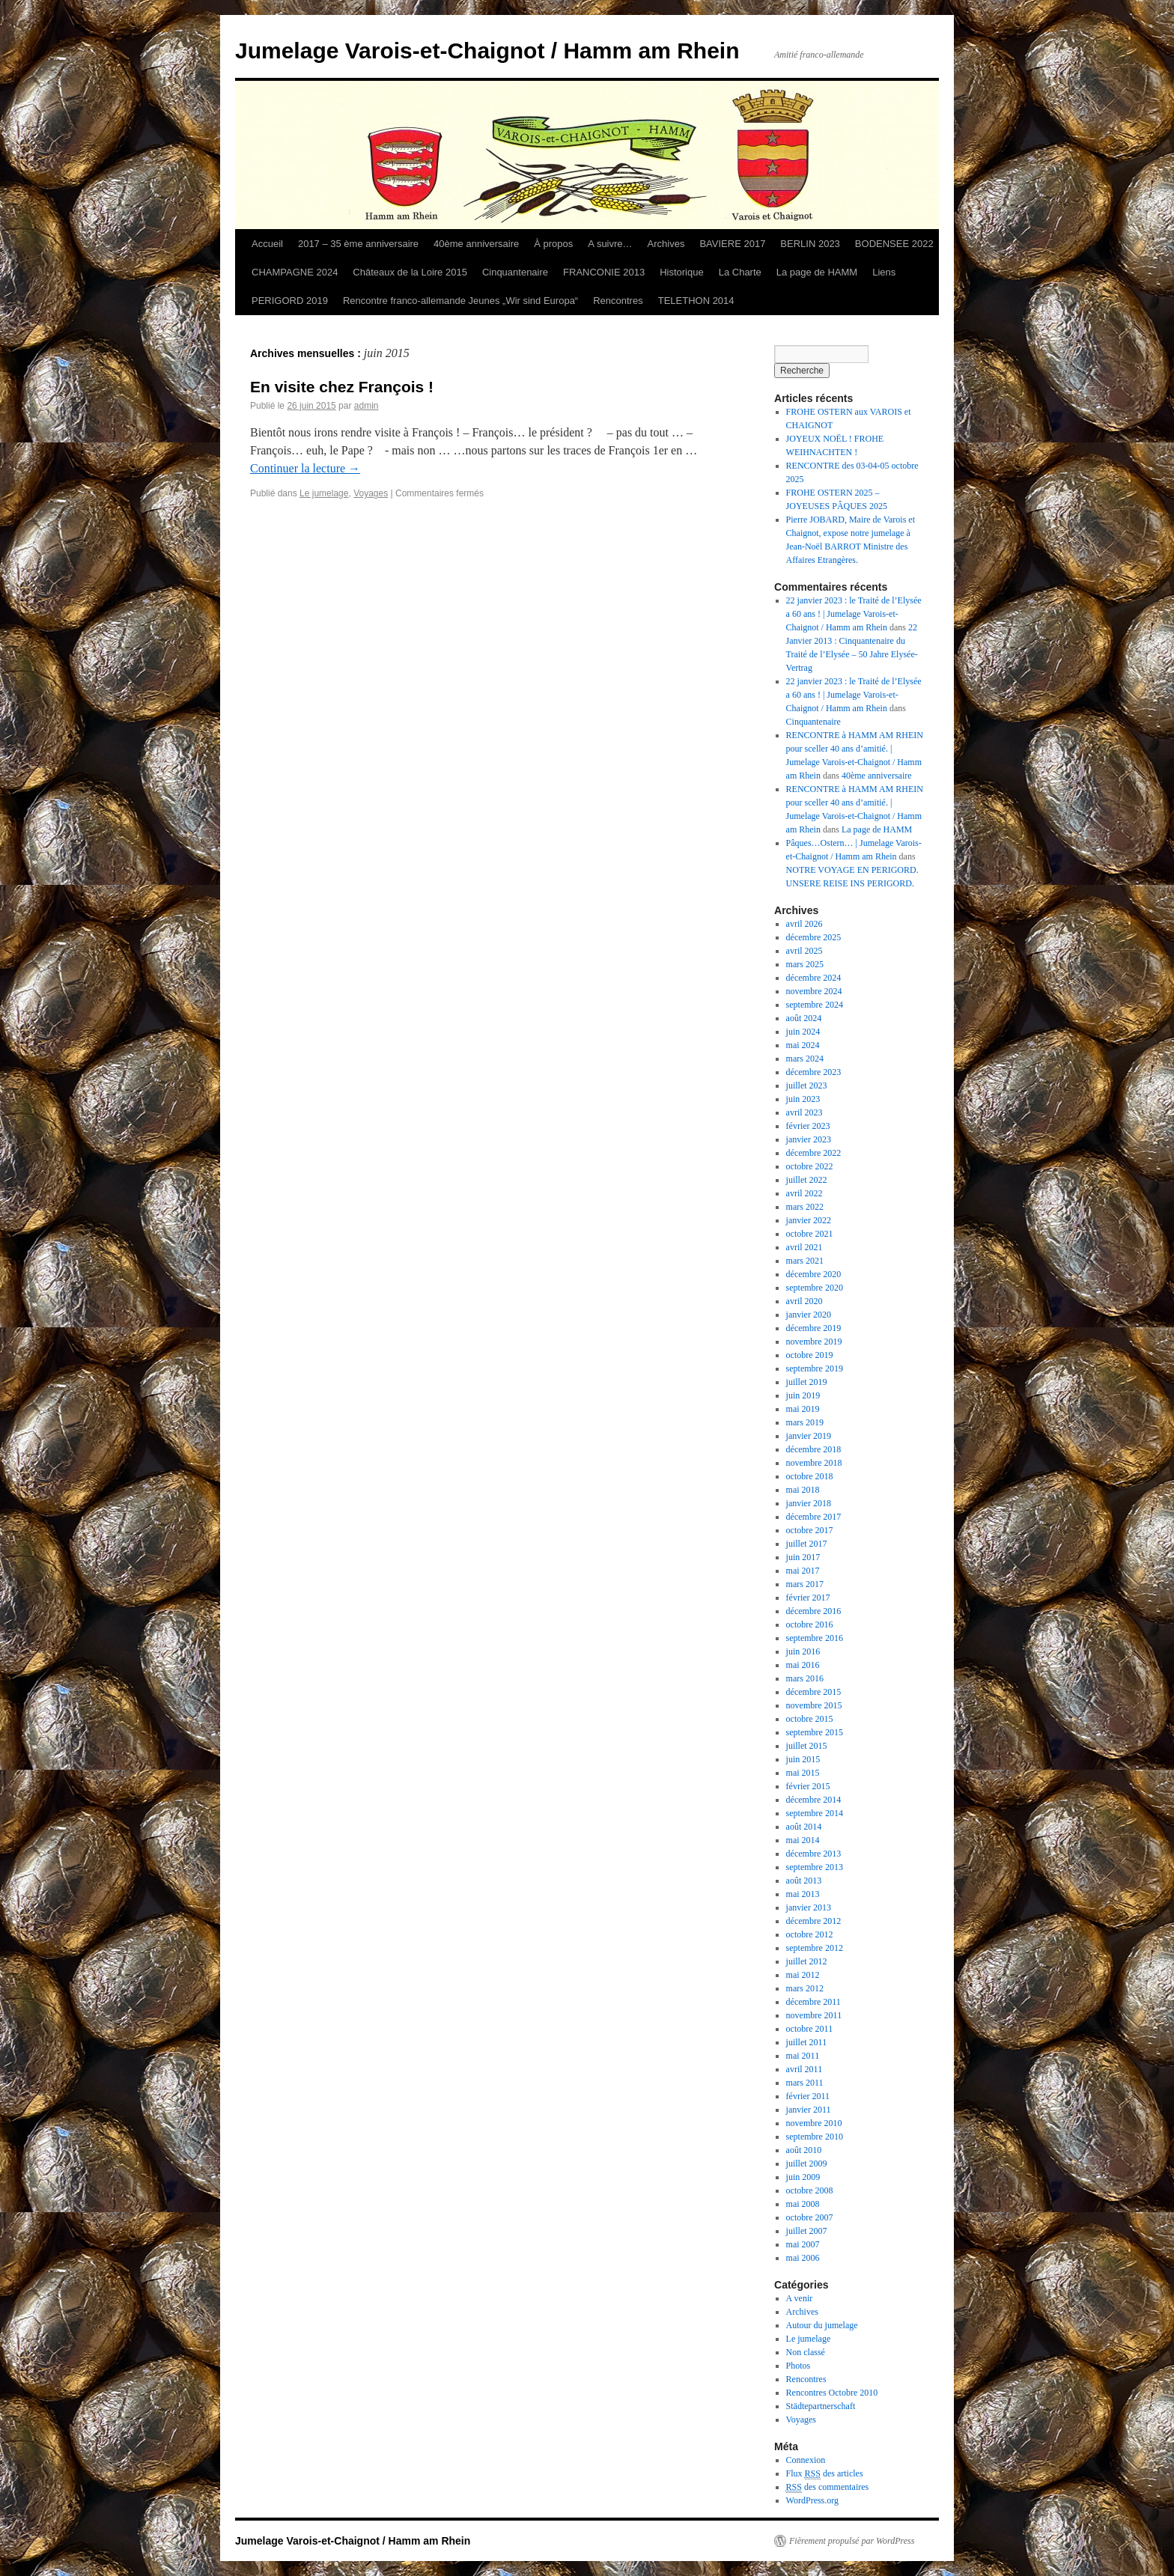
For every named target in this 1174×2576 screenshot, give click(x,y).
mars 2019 (805, 1422)
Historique (682, 272)
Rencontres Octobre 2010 (832, 2392)
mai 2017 (803, 1570)
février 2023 (808, 1126)
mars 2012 (805, 1988)
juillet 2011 (806, 2042)
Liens (883, 272)
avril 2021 (804, 1247)
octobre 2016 (809, 1624)
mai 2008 (803, 2204)
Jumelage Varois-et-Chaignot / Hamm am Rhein (487, 50)
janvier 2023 (808, 1139)
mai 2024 (803, 1045)
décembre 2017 (814, 1516)
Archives (666, 243)
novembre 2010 (814, 2123)
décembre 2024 (814, 977)
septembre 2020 (814, 1287)
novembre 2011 (814, 2015)
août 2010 (804, 2150)
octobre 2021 (809, 1233)
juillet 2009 (806, 2163)
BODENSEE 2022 (894, 243)
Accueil (267, 243)
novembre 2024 (814, 991)
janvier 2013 (808, 1907)
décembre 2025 (814, 937)
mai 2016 (803, 1665)
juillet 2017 (806, 1543)
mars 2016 (805, 1678)
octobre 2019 (809, 1355)
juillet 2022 (806, 1180)
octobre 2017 (809, 1530)
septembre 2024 (814, 1004)
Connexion (806, 2460)
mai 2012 (803, 1975)
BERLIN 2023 (810, 243)
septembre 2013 (814, 1867)
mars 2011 (805, 2082)
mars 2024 (805, 1058)
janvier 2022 (808, 1220)
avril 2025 (804, 951)
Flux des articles (824, 2473)
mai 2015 (803, 1772)
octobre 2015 (809, 1719)
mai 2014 (803, 1840)
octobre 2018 (809, 1476)
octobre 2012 (809, 1934)
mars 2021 (805, 1260)
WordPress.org (812, 2500)
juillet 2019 (806, 1382)
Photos (798, 2365)
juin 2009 (803, 2177)
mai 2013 (803, 1894)
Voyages (370, 493)
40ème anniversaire (476, 243)
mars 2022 (805, 1207)
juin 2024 (803, 1031)
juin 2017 (803, 1557)
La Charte (740, 272)
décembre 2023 (814, 1072)
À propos (553, 243)
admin (366, 406)
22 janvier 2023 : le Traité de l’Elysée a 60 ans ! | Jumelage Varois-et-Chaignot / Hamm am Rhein (854, 614)
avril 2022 (804, 1193)
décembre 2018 (814, 1449)
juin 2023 (803, 1099)
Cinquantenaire (515, 272)
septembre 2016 (814, 1638)
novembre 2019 (814, 1341)
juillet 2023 (806, 1085)
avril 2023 (804, 1112)
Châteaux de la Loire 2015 (410, 272)
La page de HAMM (816, 272)
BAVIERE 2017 (732, 243)
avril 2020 (804, 1301)
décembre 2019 (814, 1328)
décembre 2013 (814, 1853)
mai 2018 (803, 1490)
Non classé (805, 2352)
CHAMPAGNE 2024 (295, 272)
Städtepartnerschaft (821, 2406)
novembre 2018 (814, 1463)
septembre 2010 (814, 2136)
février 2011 (808, 2096)
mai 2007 (803, 2244)
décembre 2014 (814, 1799)
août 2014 (804, 1826)
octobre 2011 (809, 2029)
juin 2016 (803, 1651)
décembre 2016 (814, 1611)
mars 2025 (805, 964)
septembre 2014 (814, 1813)
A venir (799, 2298)
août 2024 (804, 1018)
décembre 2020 (814, 1274)
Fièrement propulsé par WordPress (851, 2541)
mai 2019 (803, 1409)
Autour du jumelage (822, 2325)
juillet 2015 (806, 1746)
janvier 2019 (808, 1436)
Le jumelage (323, 493)
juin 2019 (803, 1395)
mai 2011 (803, 2055)
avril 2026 (804, 924)
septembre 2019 (814, 1368)
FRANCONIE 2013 (604, 272)
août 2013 (804, 1880)
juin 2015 (803, 1759)
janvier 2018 (808, 1503)
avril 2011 (804, 2069)
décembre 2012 (814, 1921)
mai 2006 (803, 2258)
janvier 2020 (808, 1314)
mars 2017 (805, 1584)
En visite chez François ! (342, 386)
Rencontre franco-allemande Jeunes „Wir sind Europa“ (460, 300)
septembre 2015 (814, 1732)
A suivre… (610, 243)
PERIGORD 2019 (290, 300)
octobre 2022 (809, 1166)
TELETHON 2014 (696, 300)
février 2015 (808, 1786)
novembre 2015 (814, 1705)
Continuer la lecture (305, 468)
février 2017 (808, 1597)
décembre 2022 (814, 1153)
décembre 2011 (813, 2002)
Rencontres (617, 300)
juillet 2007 (806, 2231)
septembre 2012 (814, 1948)
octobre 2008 (809, 2190)
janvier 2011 (808, 2109)
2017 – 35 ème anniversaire (358, 243)
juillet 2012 (806, 1961)
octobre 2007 (809, 2217)
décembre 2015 (814, 1692)
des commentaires (827, 2487)
